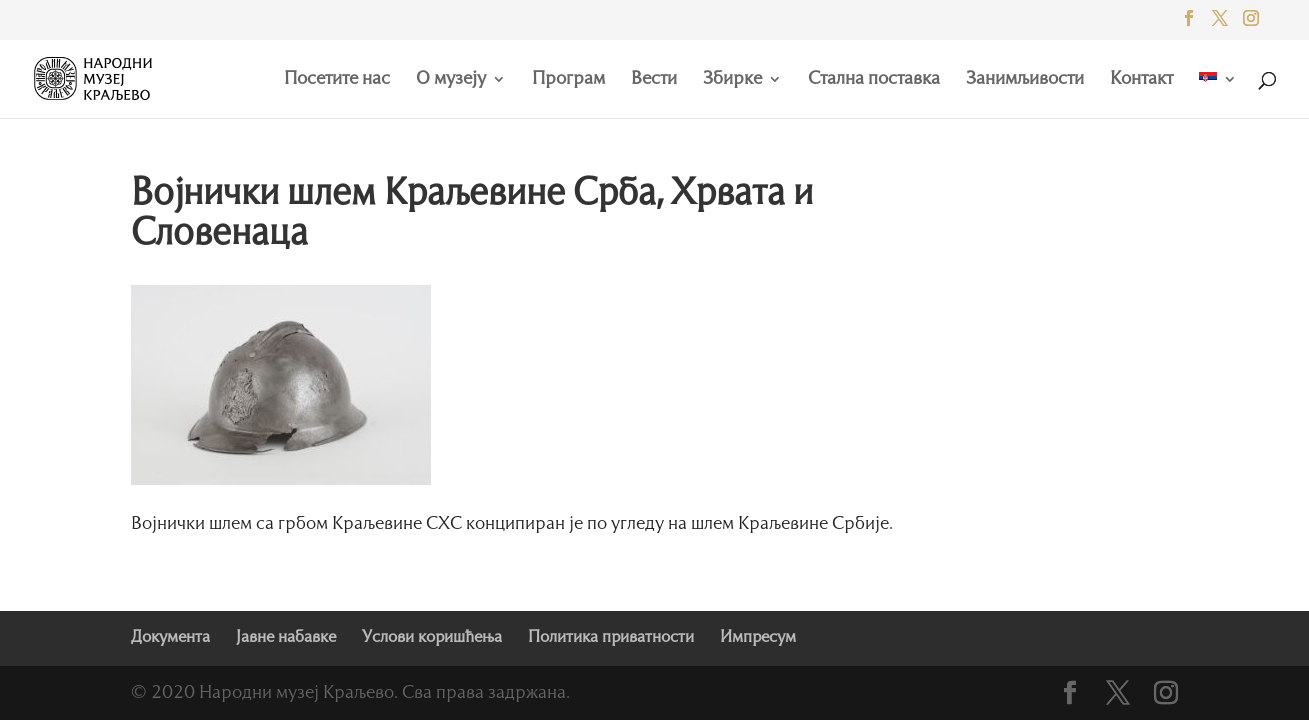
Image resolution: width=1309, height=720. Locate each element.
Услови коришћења (432, 638)
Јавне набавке (286, 638)
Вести (654, 80)
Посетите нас (337, 80)
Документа (170, 638)
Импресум (758, 638)
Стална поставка (874, 80)
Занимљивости (1025, 80)
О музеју (451, 80)
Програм (568, 80)
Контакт (1141, 80)
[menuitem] (1218, 95)
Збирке (732, 80)
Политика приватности (611, 638)
